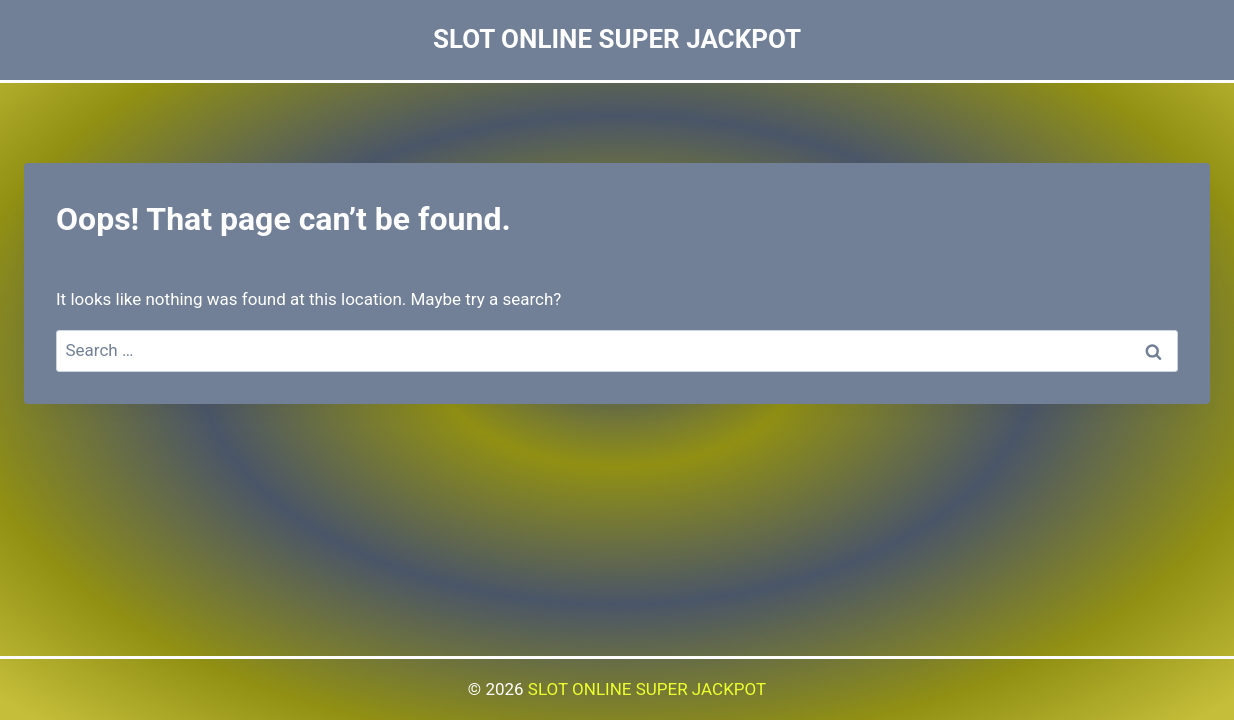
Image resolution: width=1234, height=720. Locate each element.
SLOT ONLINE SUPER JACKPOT (647, 689)
